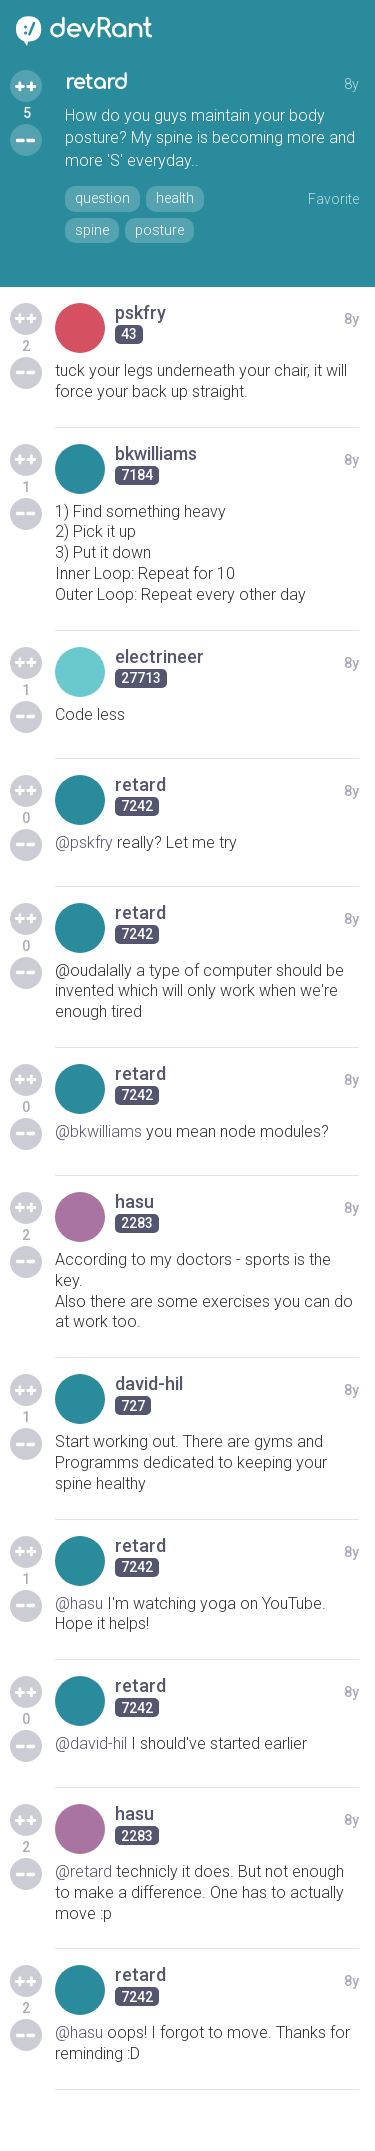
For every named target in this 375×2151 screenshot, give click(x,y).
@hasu (79, 1603)
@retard (83, 1871)
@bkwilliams (98, 1131)
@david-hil (91, 1743)
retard (96, 82)
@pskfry (84, 842)
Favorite (333, 199)
